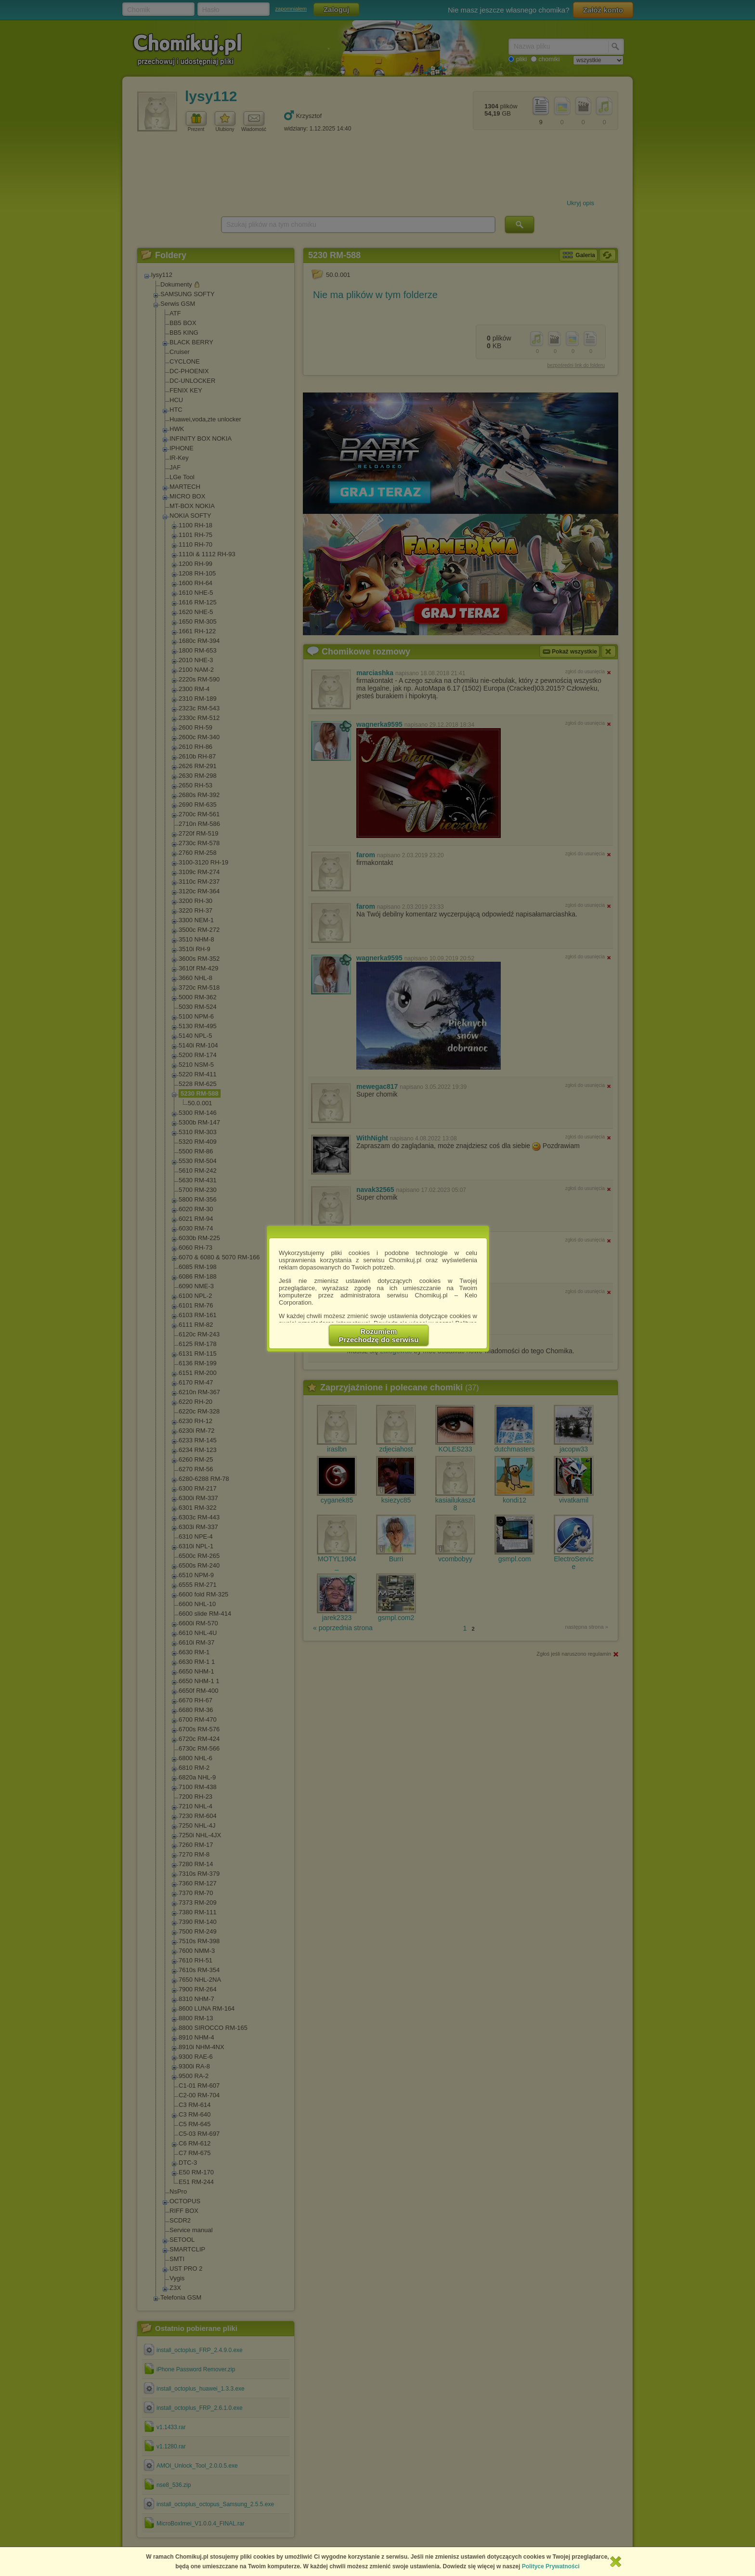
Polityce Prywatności (551, 2566)
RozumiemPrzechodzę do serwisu (379, 1335)
